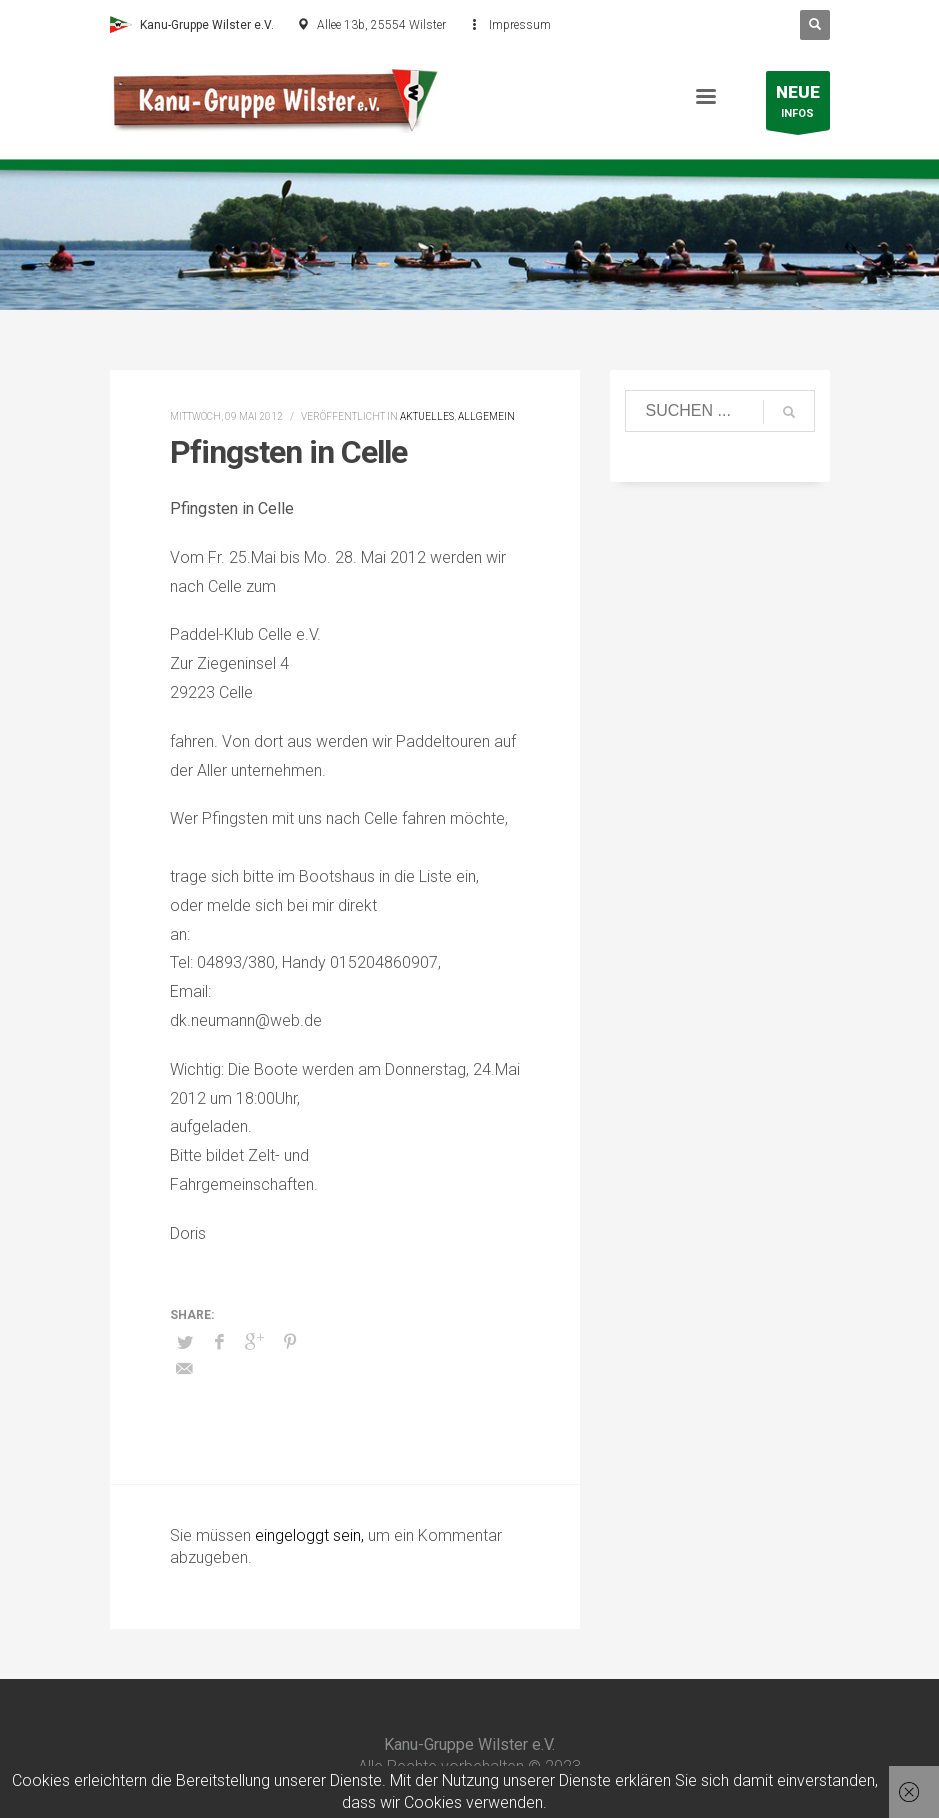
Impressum (520, 25)
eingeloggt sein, (311, 1535)
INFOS (798, 105)
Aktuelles (427, 416)
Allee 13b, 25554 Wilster (381, 25)
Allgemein (486, 416)
